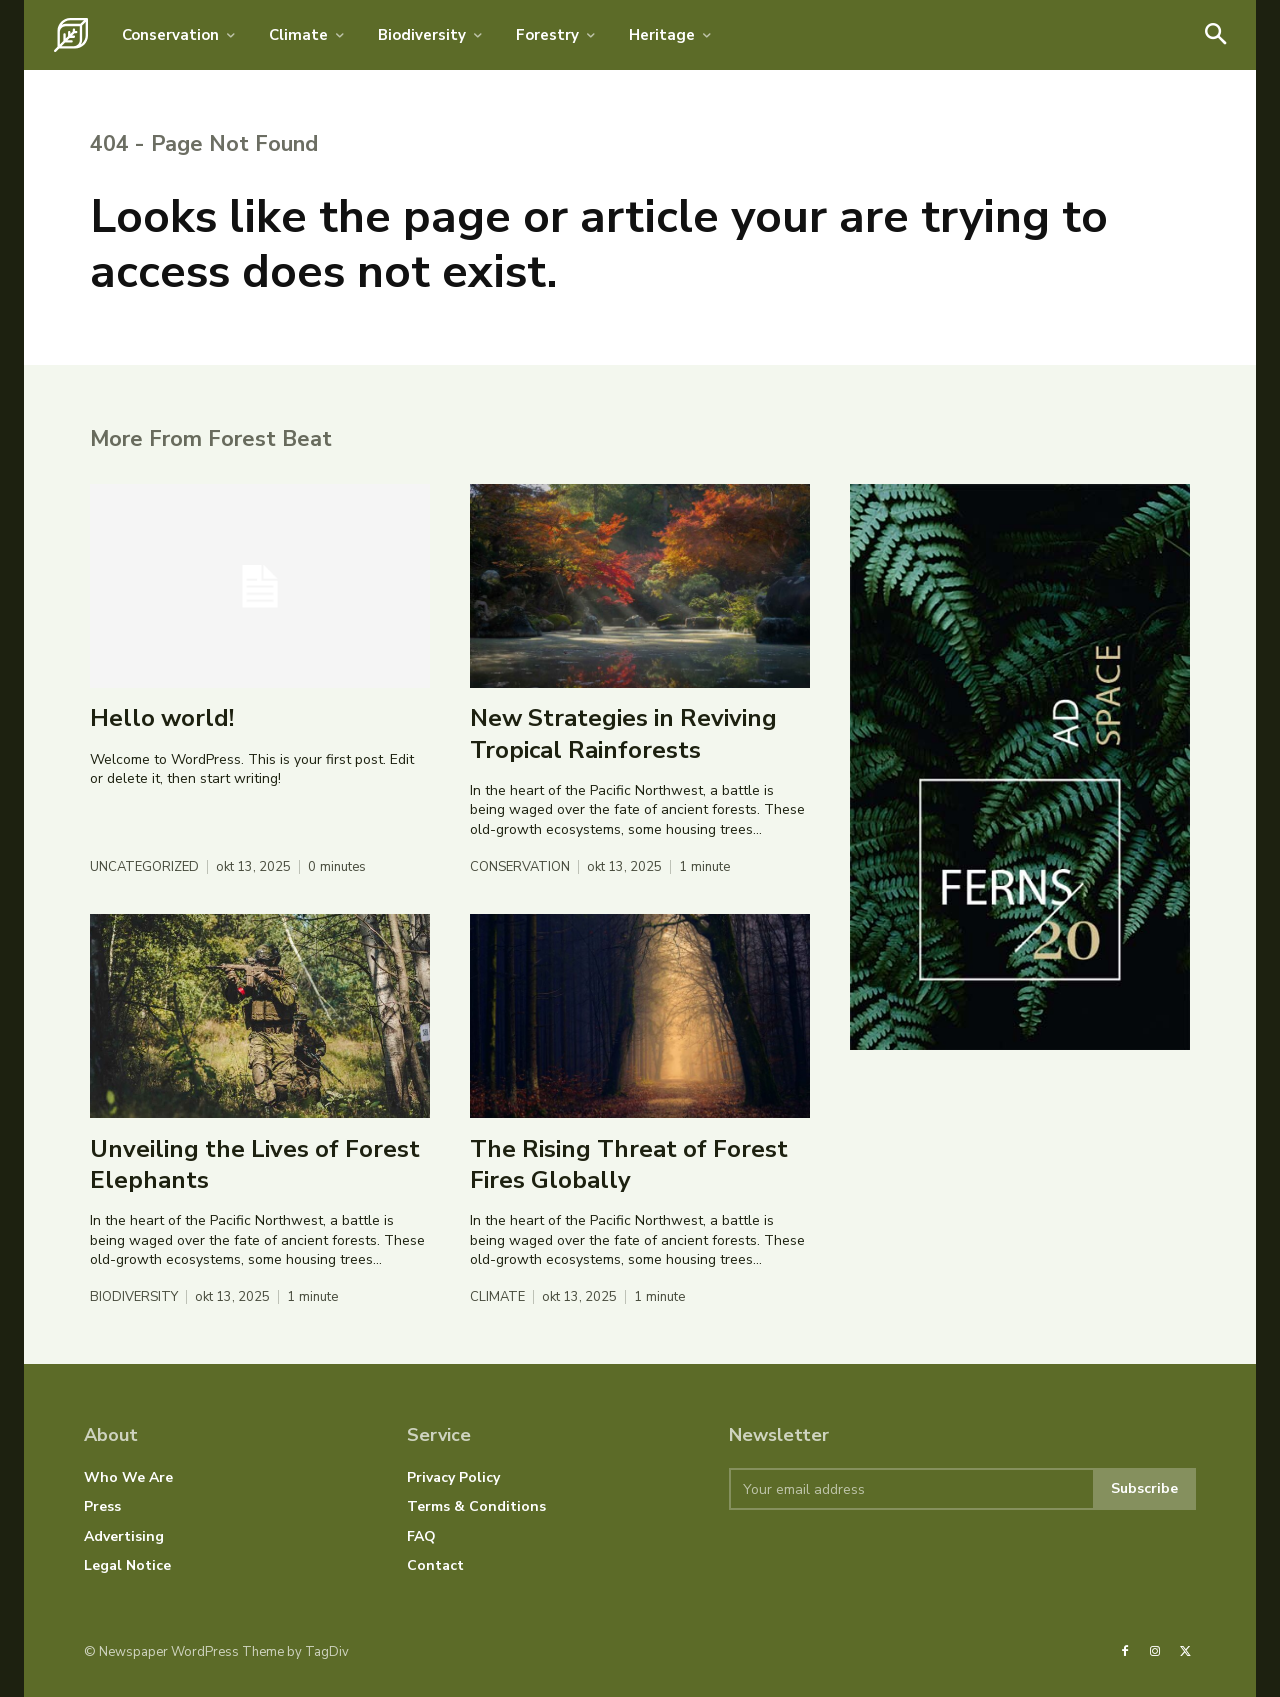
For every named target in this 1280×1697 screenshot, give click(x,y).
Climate (497, 1297)
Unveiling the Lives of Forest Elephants (255, 1163)
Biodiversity (134, 1297)
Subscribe (1144, 1488)
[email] (911, 1489)
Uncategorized (144, 867)
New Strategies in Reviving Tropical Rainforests (623, 733)
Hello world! (162, 718)
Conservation (520, 867)
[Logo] (71, 35)
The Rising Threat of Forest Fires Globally (629, 1163)
